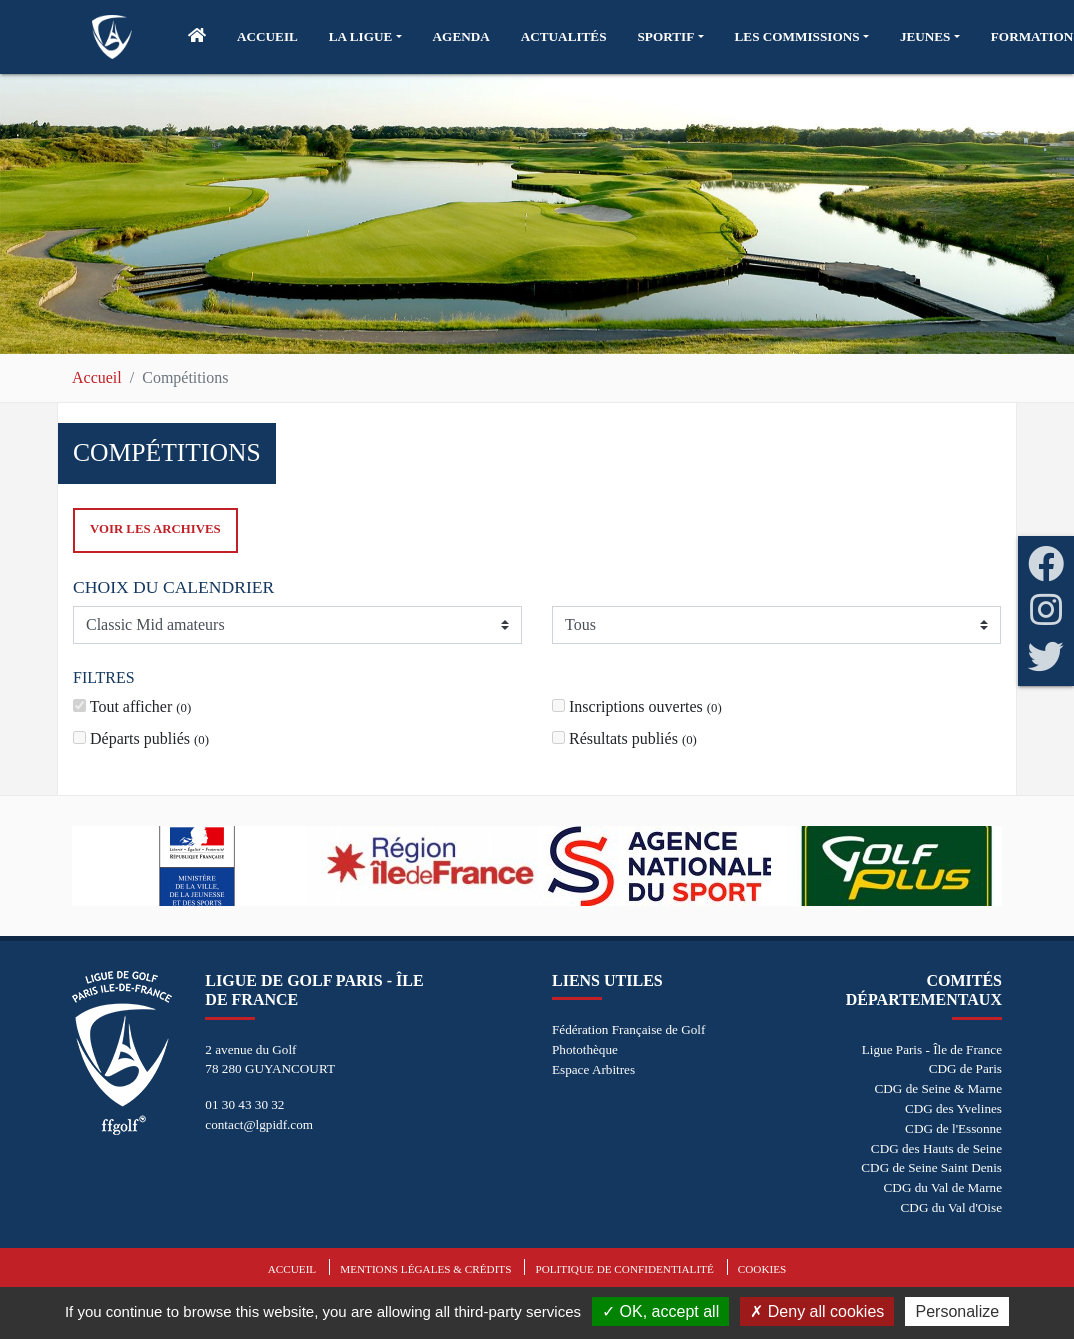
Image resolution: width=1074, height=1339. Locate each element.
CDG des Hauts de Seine (936, 1148)
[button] (365, 37)
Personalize (957, 1311)
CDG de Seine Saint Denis (931, 1167)
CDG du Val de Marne (943, 1187)
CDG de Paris (965, 1068)
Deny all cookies (817, 1311)
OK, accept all (660, 1311)
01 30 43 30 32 (244, 1104)
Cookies (762, 1269)
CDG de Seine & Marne (938, 1088)
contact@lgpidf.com (259, 1124)
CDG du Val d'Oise (951, 1207)
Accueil (97, 377)
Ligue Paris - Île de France (932, 1049)
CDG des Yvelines (953, 1108)
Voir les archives (155, 529)
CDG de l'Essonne (953, 1128)
